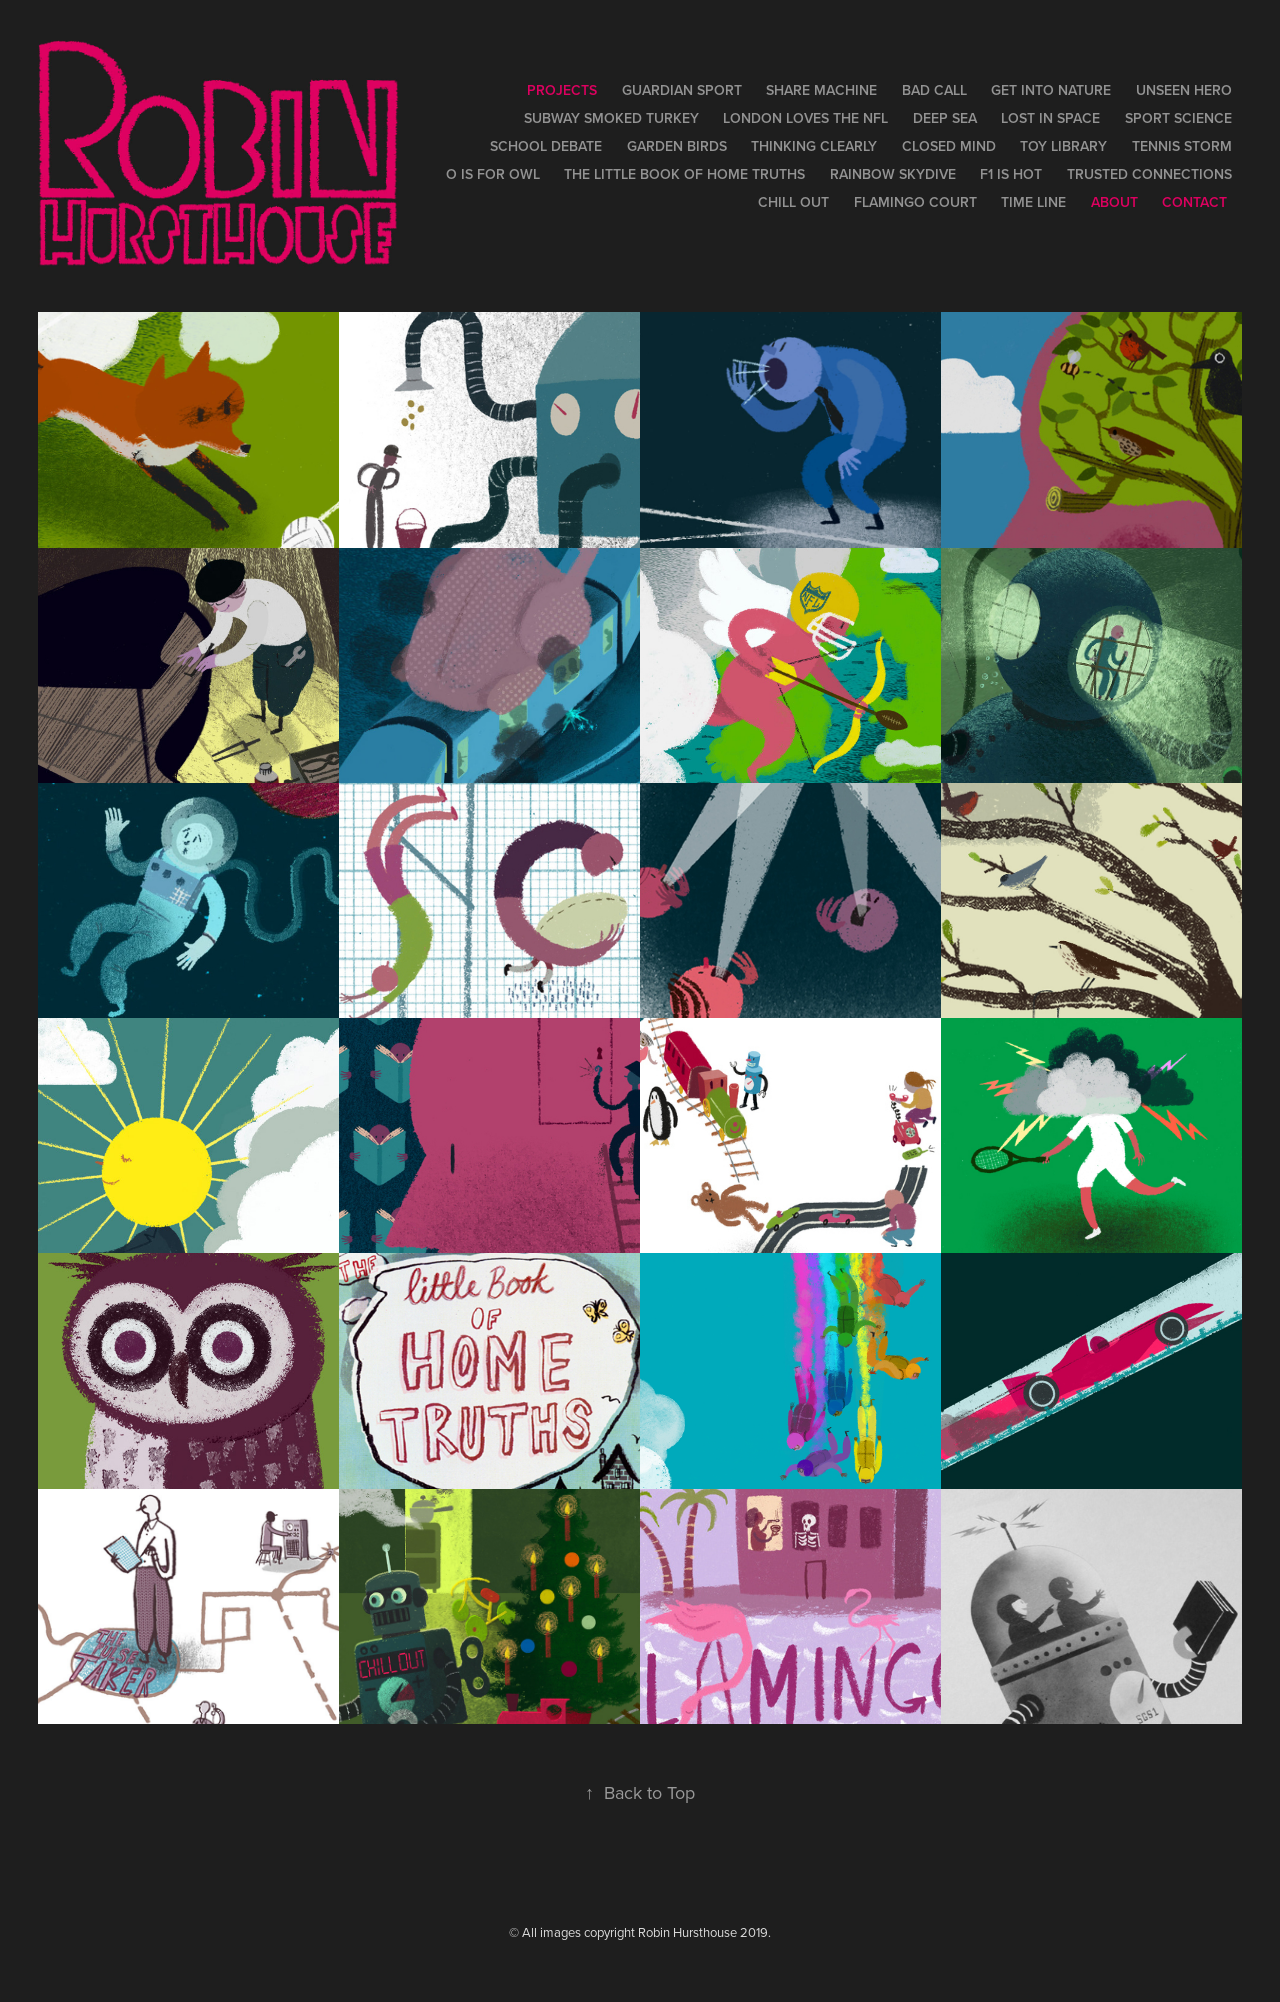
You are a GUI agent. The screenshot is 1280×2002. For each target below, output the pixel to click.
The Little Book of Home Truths (684, 174)
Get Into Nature (1051, 90)
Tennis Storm (1182, 146)
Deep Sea (945, 118)
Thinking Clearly (814, 146)
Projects (562, 90)
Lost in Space (1050, 118)
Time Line (1033, 202)
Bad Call (934, 90)
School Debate (546, 146)
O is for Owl (493, 174)
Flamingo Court (915, 202)
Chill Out (793, 202)
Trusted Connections (1149, 174)
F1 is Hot (1011, 174)
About (1114, 202)
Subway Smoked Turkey (611, 118)
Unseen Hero (1184, 90)
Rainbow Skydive (893, 174)
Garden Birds (677, 146)
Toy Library (1063, 146)
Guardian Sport (682, 90)
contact (1194, 202)
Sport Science (1178, 118)
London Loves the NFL (805, 118)
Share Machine (821, 90)
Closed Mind (949, 146)
